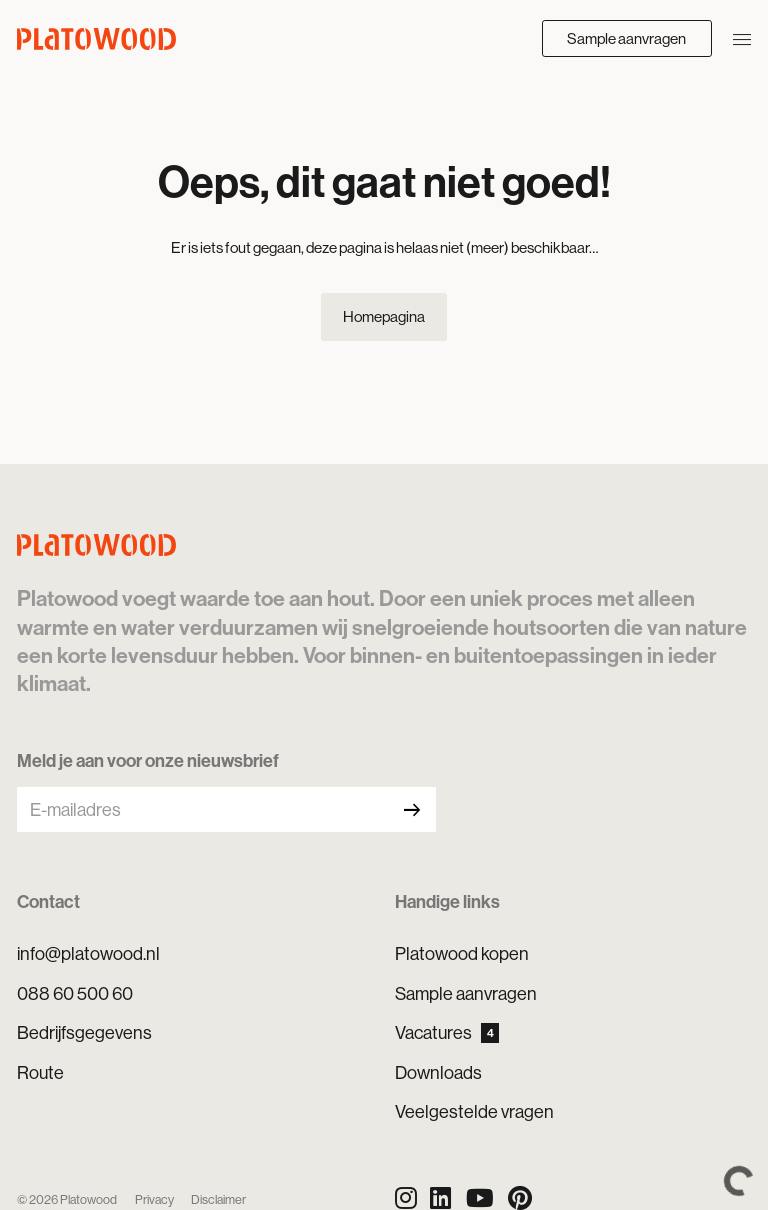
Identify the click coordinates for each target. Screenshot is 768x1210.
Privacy (154, 1199)
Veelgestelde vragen (474, 1111)
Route (40, 1072)
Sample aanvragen (626, 38)
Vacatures (447, 1032)
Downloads (438, 1072)
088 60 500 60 (75, 993)
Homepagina (384, 316)
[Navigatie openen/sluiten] (741, 38)
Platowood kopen (462, 953)
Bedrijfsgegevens (84, 1032)
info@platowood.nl (88, 953)
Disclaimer (218, 1199)
